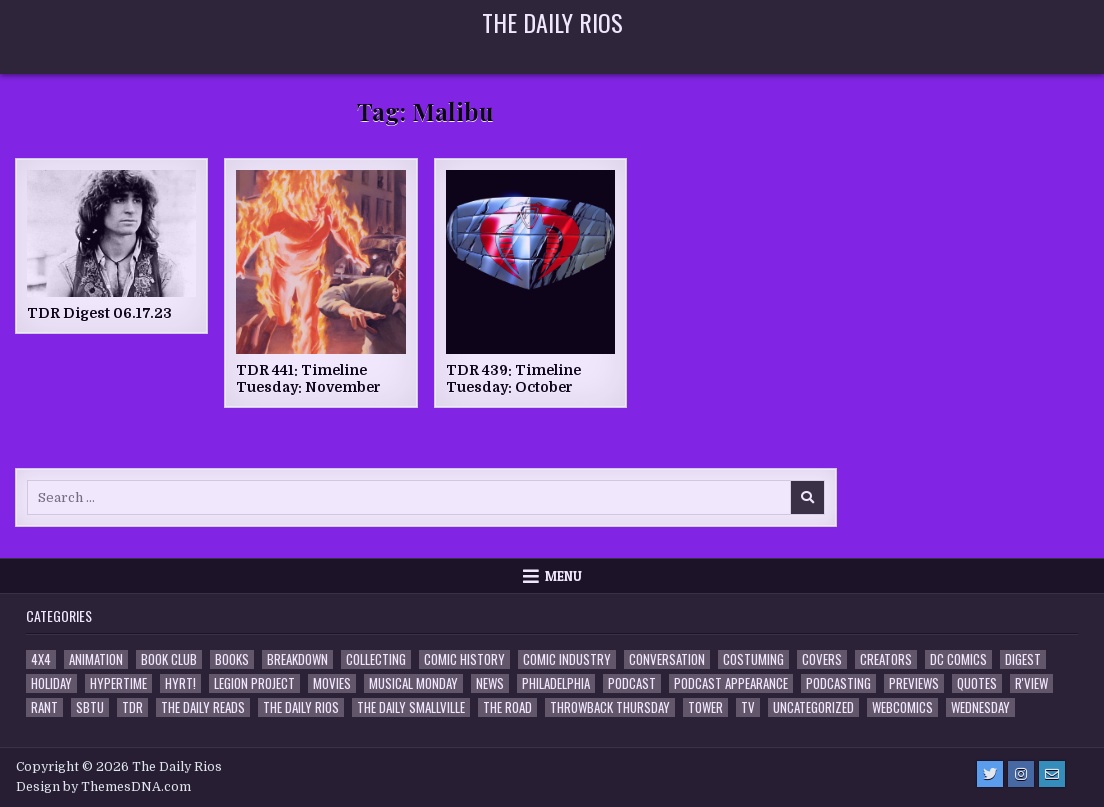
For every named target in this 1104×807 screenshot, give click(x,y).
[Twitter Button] (990, 774)
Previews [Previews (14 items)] (914, 683)
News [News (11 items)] (490, 683)
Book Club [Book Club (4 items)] (169, 659)
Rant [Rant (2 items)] (44, 707)
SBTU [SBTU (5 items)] (90, 707)
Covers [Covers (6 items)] (822, 659)
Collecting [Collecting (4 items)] (376, 659)
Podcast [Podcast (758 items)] (632, 683)
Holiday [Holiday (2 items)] (51, 683)
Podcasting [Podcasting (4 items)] (838, 683)
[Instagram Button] (1021, 774)
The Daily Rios (552, 22)
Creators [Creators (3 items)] (886, 659)
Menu (563, 576)
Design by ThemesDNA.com (103, 787)
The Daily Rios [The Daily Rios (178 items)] (301, 707)
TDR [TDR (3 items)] (132, 707)
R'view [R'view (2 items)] (1031, 683)
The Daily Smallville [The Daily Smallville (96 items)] (411, 707)
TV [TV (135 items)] (748, 707)
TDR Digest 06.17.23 (99, 313)
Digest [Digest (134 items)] (1023, 659)
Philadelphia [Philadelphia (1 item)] (556, 683)
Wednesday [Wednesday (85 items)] (980, 707)
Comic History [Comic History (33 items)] (464, 659)
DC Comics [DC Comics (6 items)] (958, 659)
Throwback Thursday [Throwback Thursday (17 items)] (610, 707)
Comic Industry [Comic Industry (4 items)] (567, 659)
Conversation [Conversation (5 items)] (667, 659)
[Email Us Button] (1052, 774)
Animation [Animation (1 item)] (96, 659)
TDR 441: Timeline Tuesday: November (308, 378)
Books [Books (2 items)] (232, 659)
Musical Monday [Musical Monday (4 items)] (413, 683)
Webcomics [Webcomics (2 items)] (902, 707)
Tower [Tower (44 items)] (705, 707)
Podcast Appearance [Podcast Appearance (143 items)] (731, 683)
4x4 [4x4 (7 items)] (41, 659)
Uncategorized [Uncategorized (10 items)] (813, 707)
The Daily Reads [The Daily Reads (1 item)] (203, 707)
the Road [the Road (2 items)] (507, 707)
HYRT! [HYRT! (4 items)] (180, 683)
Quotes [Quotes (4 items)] (977, 683)
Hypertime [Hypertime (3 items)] (118, 683)
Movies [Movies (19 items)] (332, 683)
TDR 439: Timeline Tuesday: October (513, 378)
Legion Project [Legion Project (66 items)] (254, 683)
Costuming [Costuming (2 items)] (753, 659)
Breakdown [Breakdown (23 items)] (297, 659)
